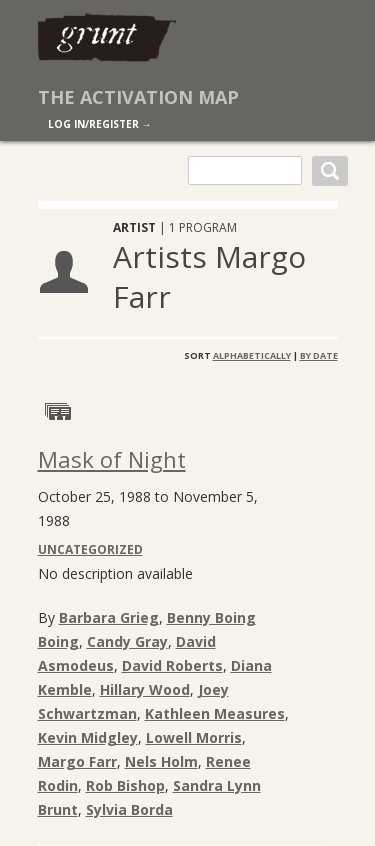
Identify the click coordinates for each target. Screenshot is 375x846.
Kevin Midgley (88, 737)
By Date (319, 355)
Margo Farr (77, 761)
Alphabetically (252, 355)
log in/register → (100, 124)
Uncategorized (90, 549)
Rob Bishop (125, 785)
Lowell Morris (194, 737)
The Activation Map (138, 97)
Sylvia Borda (129, 809)
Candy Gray (127, 641)
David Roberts (172, 665)
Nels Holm (161, 761)
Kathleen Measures (215, 713)
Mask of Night (112, 459)
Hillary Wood (145, 689)
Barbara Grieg (109, 617)
